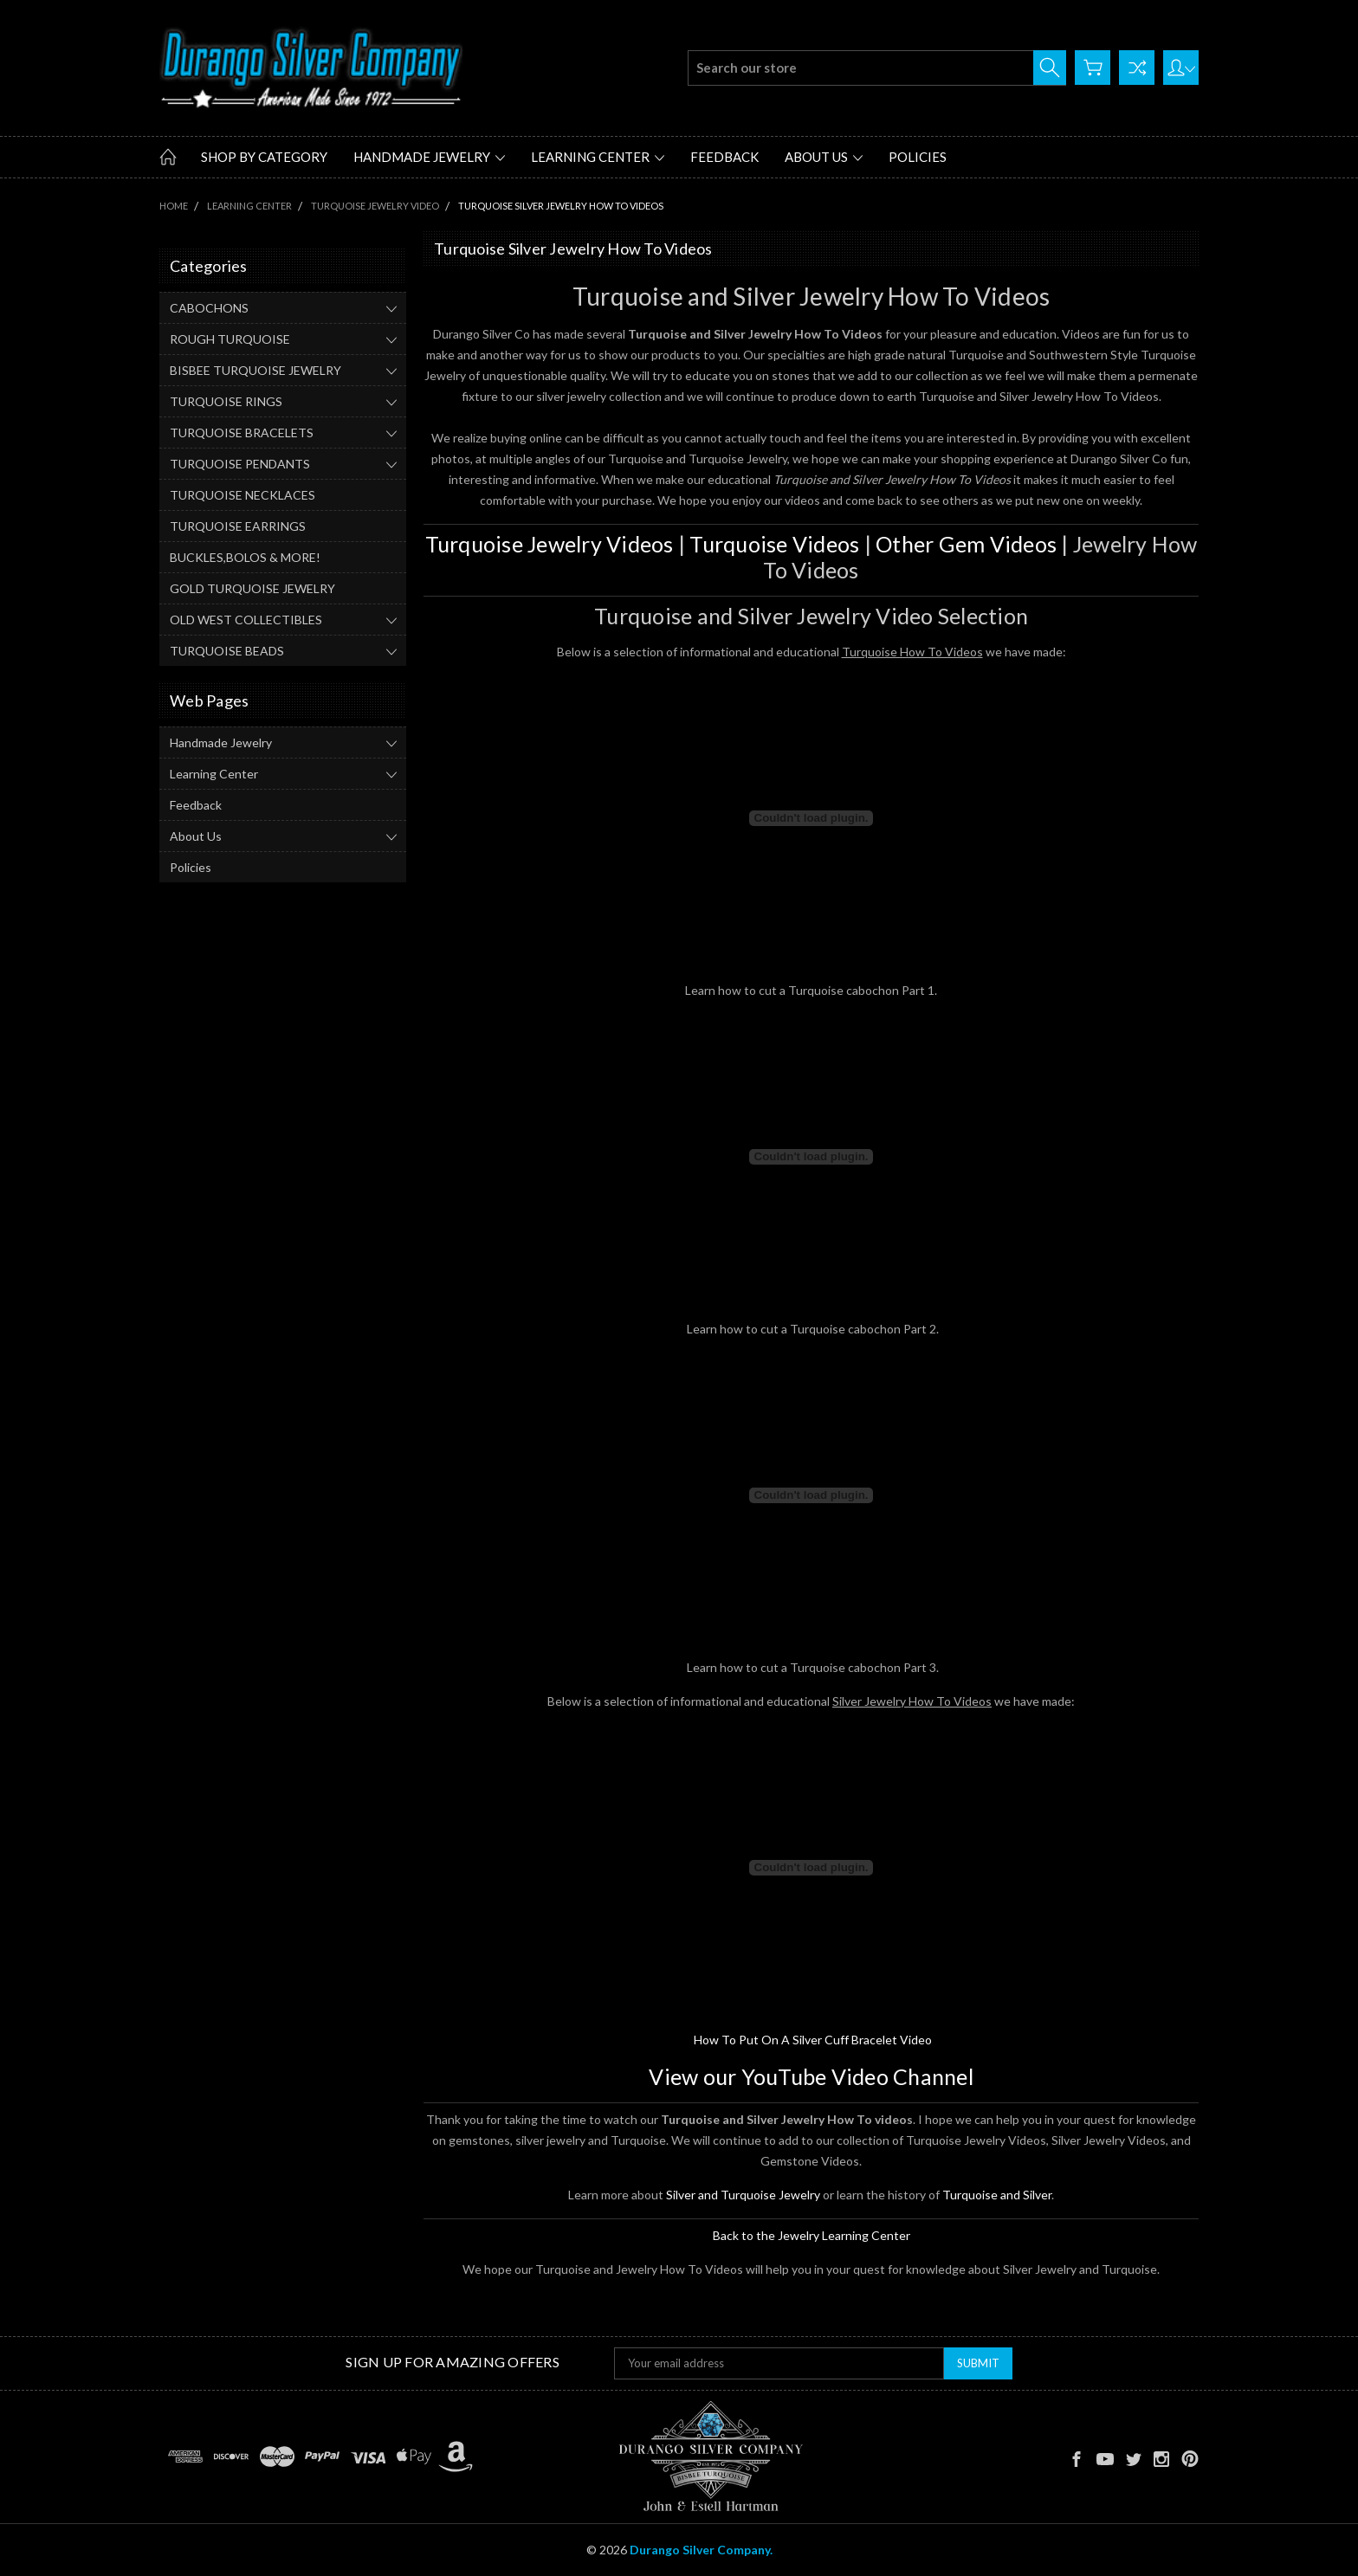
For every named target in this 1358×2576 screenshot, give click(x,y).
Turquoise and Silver (996, 2194)
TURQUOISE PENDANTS (240, 463)
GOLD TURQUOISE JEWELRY (252, 588)
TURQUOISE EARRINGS (238, 526)
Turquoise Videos (774, 544)
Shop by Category (264, 157)
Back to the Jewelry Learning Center (811, 2235)
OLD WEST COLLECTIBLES (246, 619)
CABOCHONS (209, 307)
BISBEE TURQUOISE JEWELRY (255, 370)
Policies (918, 157)
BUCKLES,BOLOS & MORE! (245, 557)
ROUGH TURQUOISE (230, 339)
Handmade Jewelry (429, 157)
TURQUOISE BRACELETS (242, 432)
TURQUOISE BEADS (227, 650)
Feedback (724, 157)
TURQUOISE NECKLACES (242, 494)
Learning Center (597, 157)
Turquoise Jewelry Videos (549, 544)
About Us (824, 157)
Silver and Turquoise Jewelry (743, 2194)
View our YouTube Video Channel (811, 2076)
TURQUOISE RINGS (226, 401)
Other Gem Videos (966, 544)
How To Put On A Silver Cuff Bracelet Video (813, 2039)
